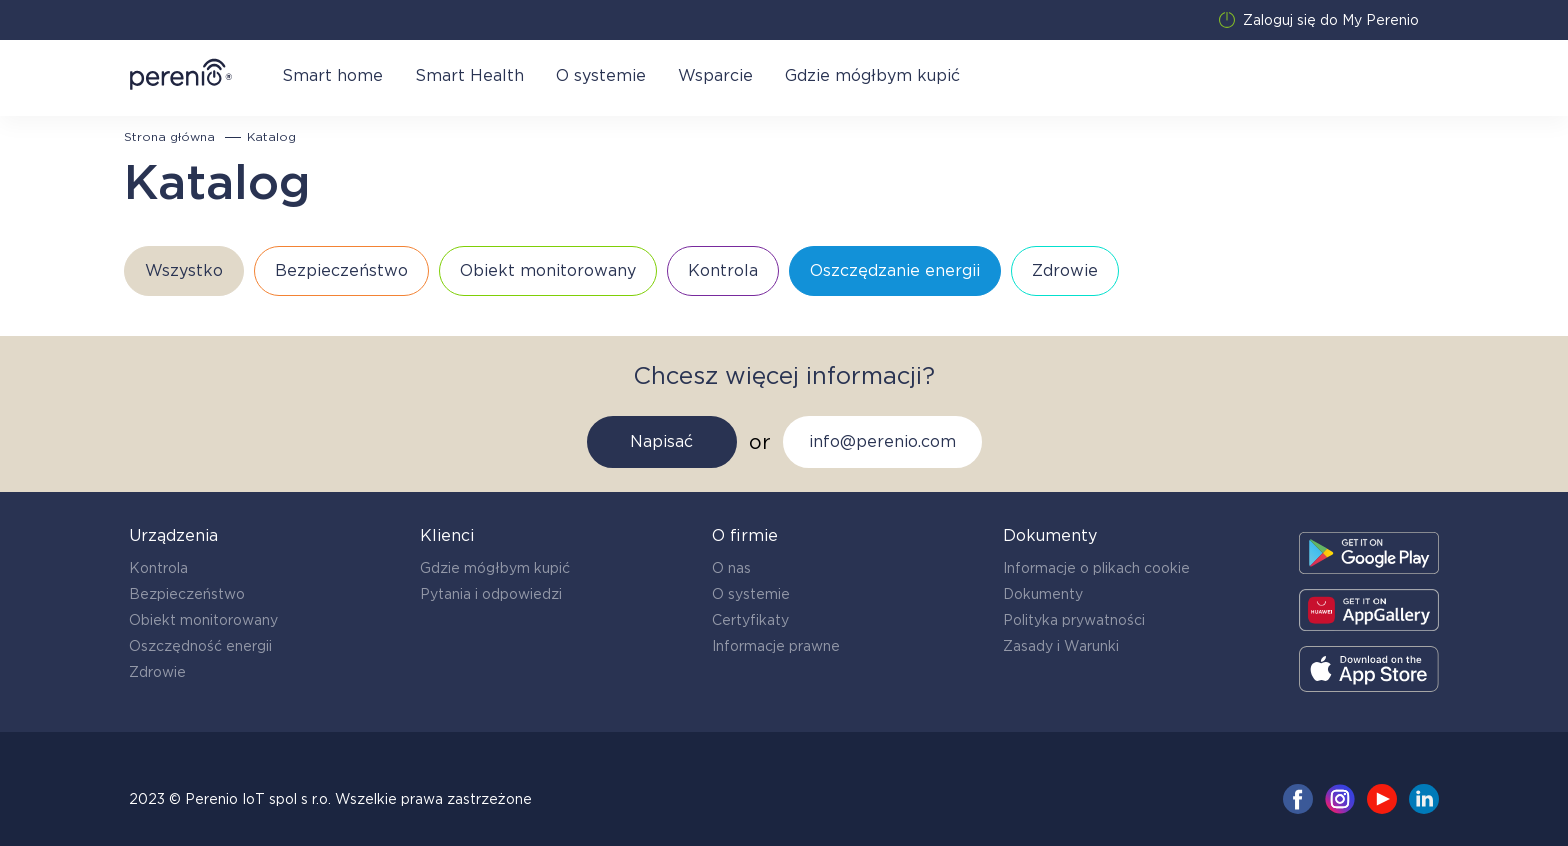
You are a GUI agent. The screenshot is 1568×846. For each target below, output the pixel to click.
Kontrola (158, 568)
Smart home (332, 75)
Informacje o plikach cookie (1096, 568)
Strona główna (169, 137)
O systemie (601, 75)
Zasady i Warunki (1061, 646)
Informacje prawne (776, 646)
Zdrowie (157, 672)
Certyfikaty (750, 620)
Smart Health (469, 75)
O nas (731, 568)
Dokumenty (1043, 594)
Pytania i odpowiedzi (491, 594)
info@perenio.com (882, 441)
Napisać (661, 441)
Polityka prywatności (1074, 620)
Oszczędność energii (200, 646)
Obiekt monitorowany (203, 620)
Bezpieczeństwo (187, 594)
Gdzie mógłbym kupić (872, 75)
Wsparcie (715, 75)
